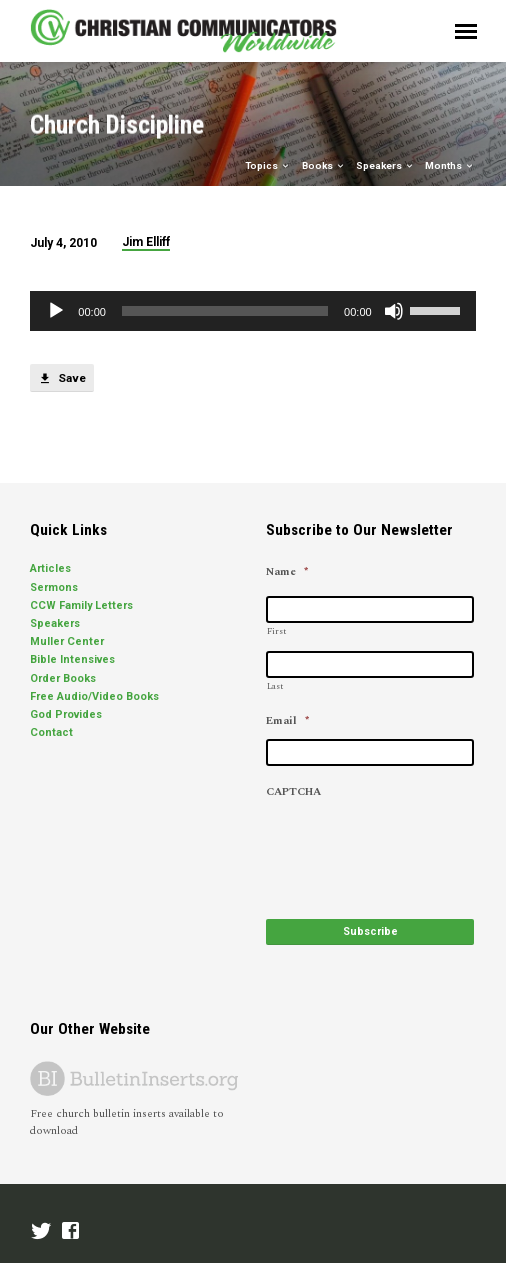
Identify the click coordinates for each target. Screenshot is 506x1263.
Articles (50, 568)
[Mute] (394, 311)
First (276, 631)
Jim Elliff (146, 242)
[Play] (56, 311)
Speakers (385, 165)
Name (287, 572)
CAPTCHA (293, 792)
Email (287, 721)
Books (324, 165)
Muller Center (67, 641)
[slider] (225, 311)
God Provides (66, 714)
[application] (252, 311)
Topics (268, 165)
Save (61, 379)
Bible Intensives (72, 659)
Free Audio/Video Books (94, 696)
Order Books (63, 678)
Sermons (54, 587)
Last (275, 686)
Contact (51, 732)
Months (450, 165)
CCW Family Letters (81, 605)
